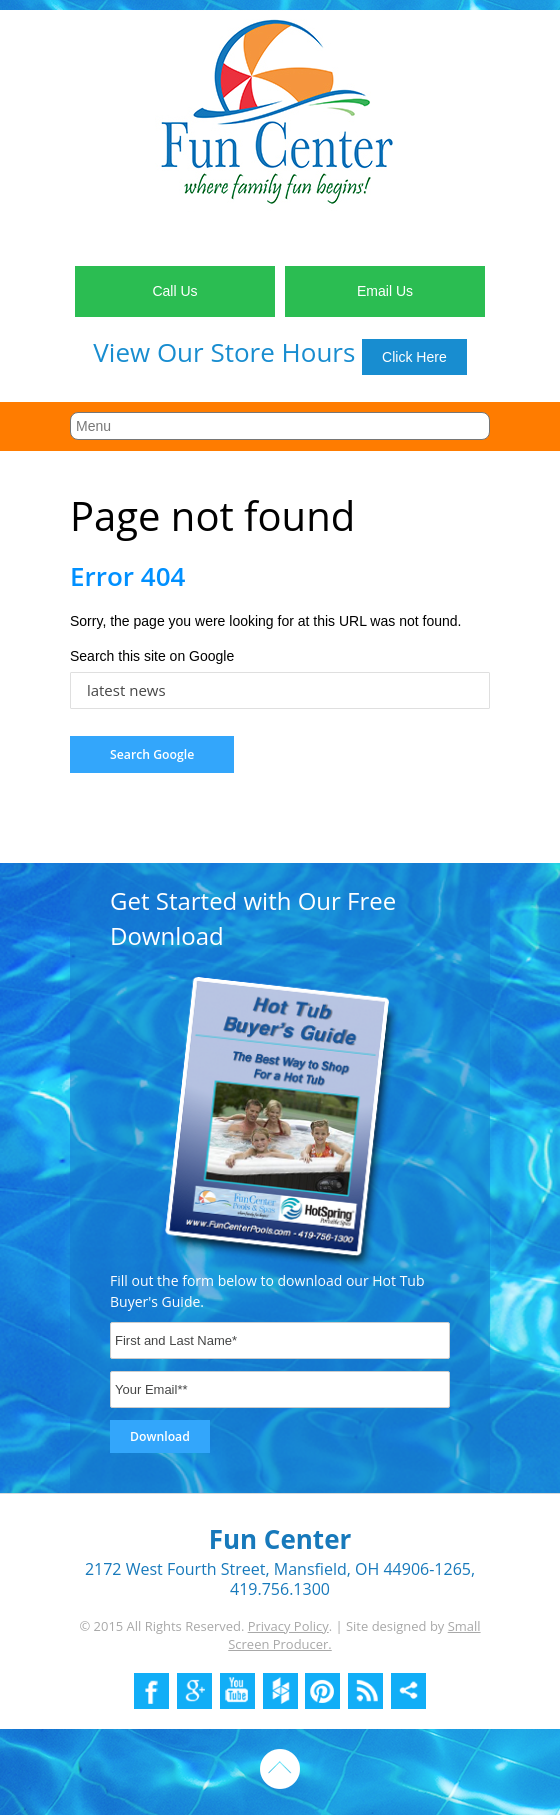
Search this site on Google (152, 656)
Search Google (152, 754)
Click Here (414, 357)
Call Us (174, 291)
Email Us (385, 291)
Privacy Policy (288, 1626)
